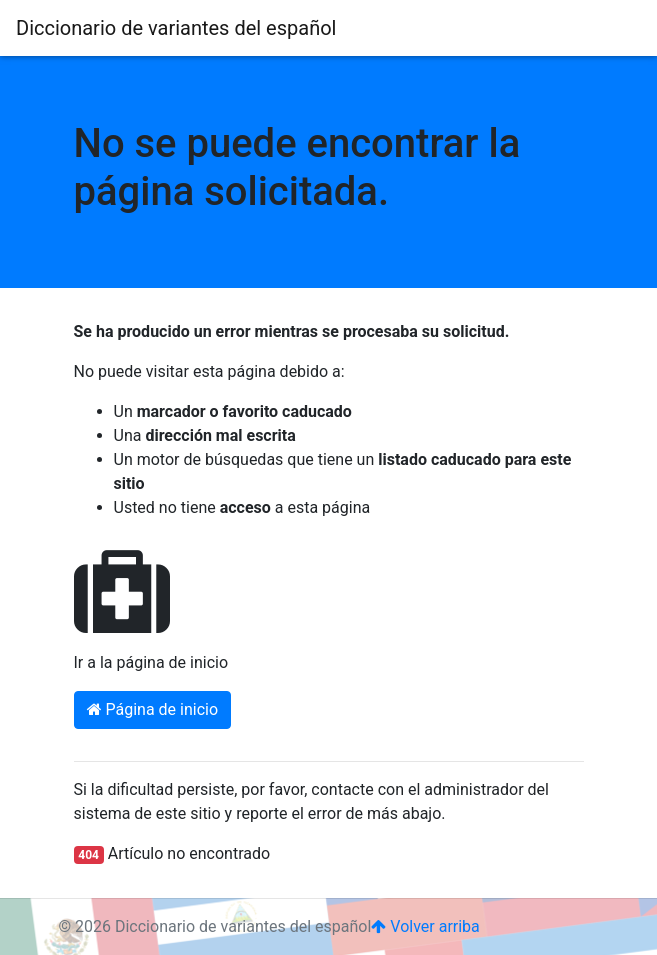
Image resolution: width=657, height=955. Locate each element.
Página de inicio (153, 709)
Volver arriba (425, 926)
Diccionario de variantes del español (176, 28)
